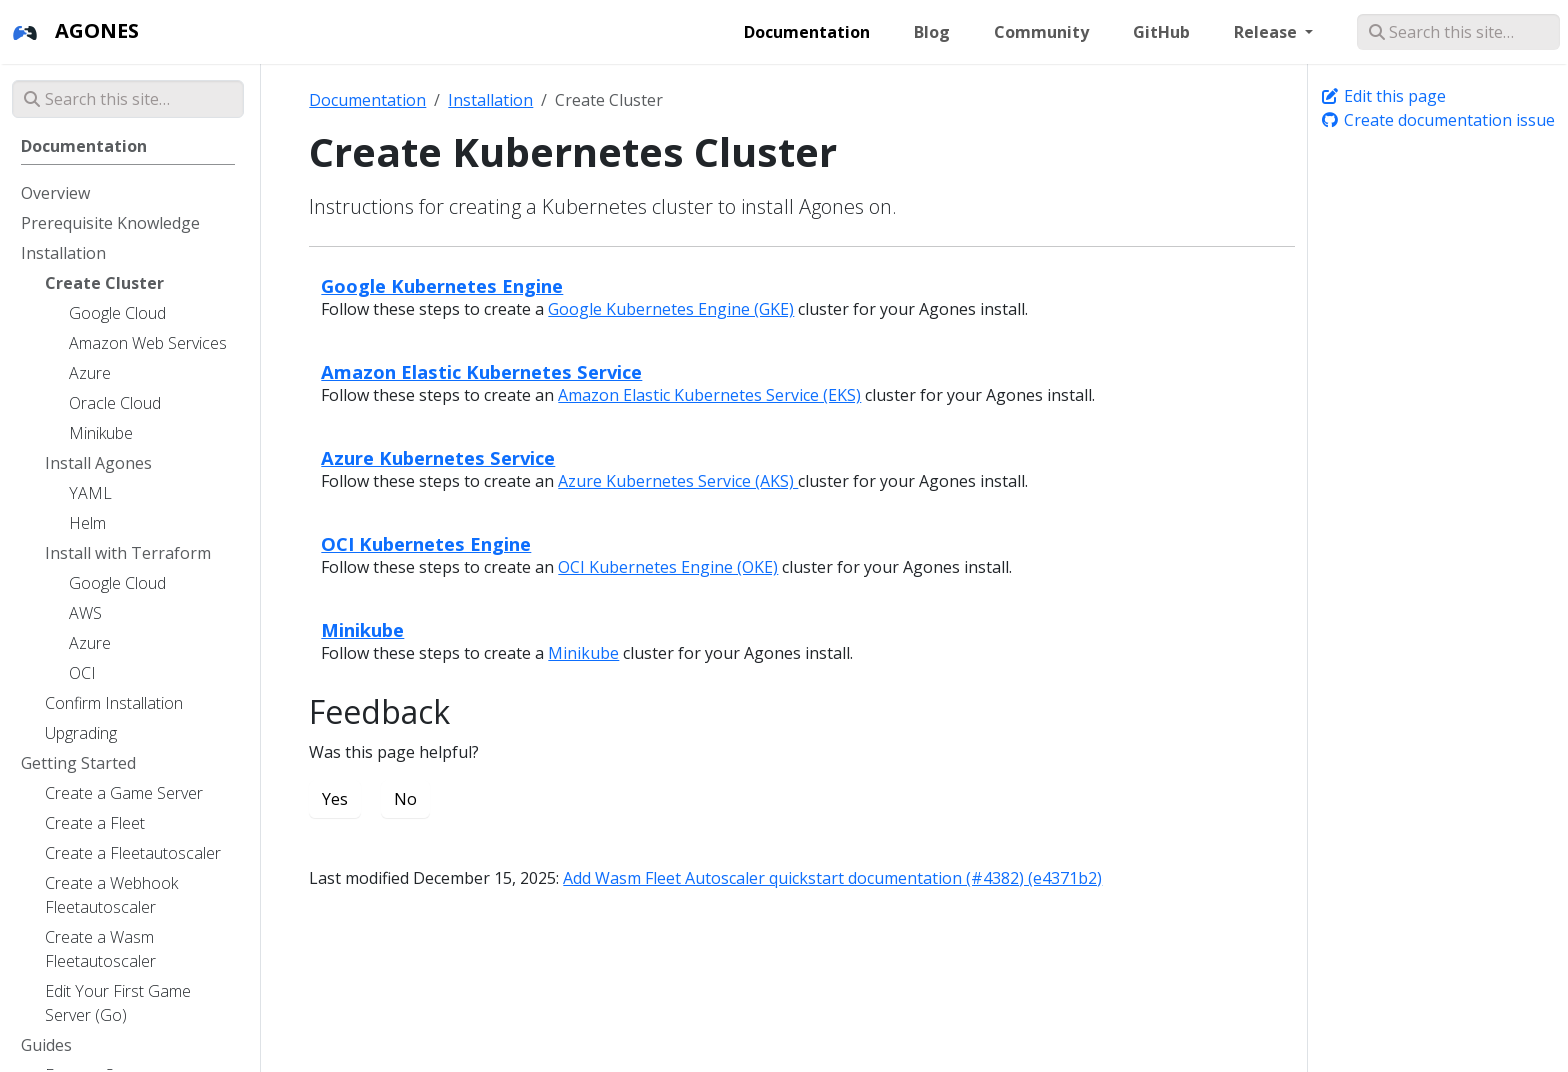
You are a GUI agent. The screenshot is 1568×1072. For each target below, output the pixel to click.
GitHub (1161, 32)
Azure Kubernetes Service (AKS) (678, 481)
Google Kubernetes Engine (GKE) (671, 309)
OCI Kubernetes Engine (426, 543)
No (405, 799)
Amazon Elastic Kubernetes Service (481, 371)
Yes (335, 799)
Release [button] (1267, 32)
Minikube (362, 629)
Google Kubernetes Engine (442, 285)
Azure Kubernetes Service (438, 457)
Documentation (367, 100)
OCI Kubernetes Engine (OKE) (668, 567)
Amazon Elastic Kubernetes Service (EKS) (709, 395)
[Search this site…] (1458, 32)
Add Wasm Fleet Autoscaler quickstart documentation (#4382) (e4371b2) (832, 878)
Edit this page (1383, 96)
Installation (490, 100)
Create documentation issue (1437, 120)
